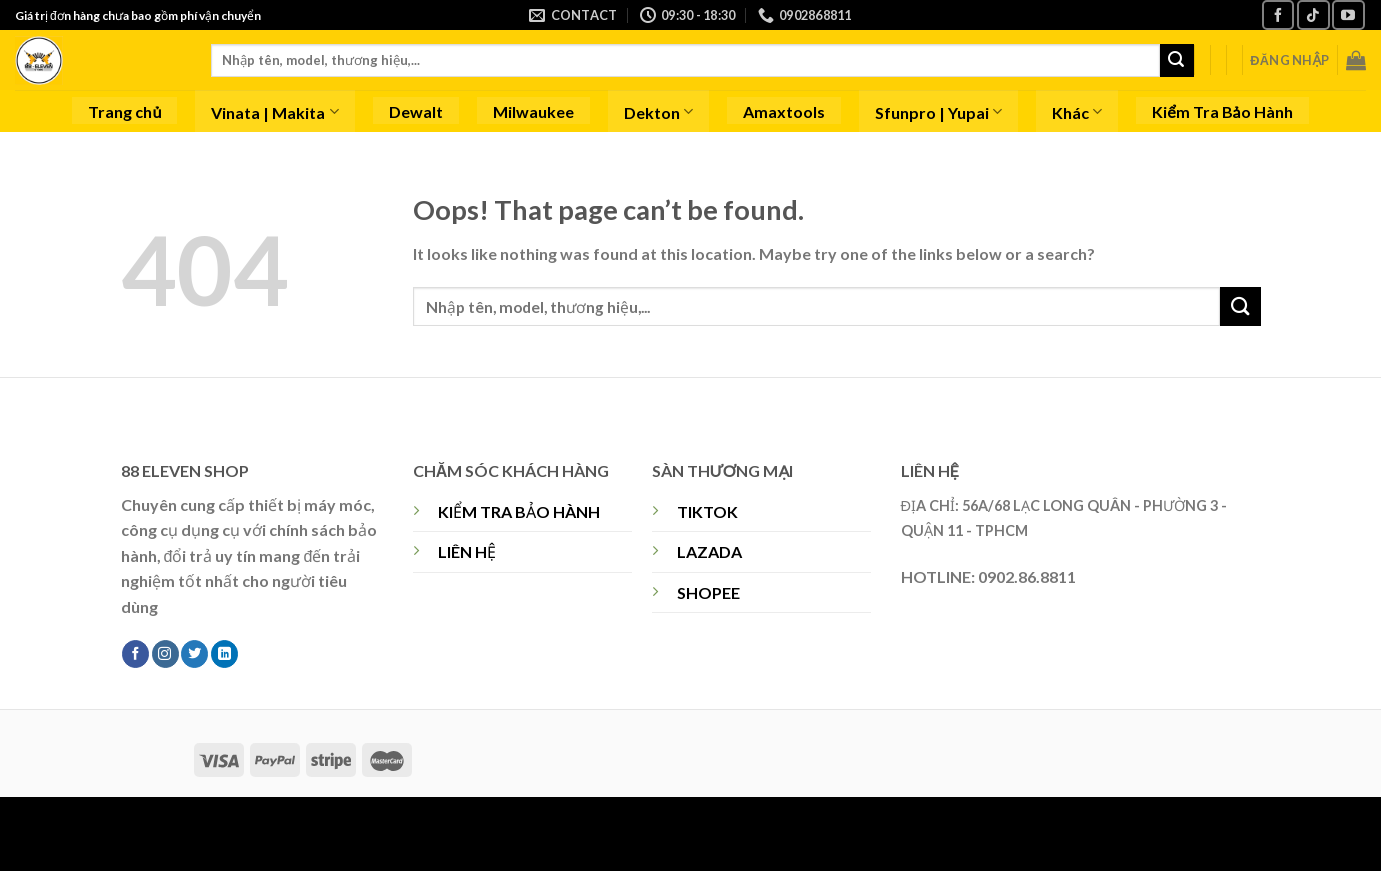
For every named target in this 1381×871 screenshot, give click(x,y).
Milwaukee (533, 111)
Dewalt (416, 111)
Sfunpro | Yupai (938, 111)
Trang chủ (124, 111)
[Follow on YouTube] (1348, 14)
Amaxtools (784, 111)
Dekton (658, 111)
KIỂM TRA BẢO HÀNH (519, 511)
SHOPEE (708, 592)
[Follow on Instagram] (165, 654)
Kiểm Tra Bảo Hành (1222, 111)
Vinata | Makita (274, 111)
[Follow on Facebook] (1278, 14)
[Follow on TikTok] (1313, 14)
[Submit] (1177, 61)
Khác (1077, 111)
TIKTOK (707, 511)
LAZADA (709, 551)
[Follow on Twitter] (194, 654)
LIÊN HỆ (467, 551)
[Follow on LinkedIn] (224, 654)
